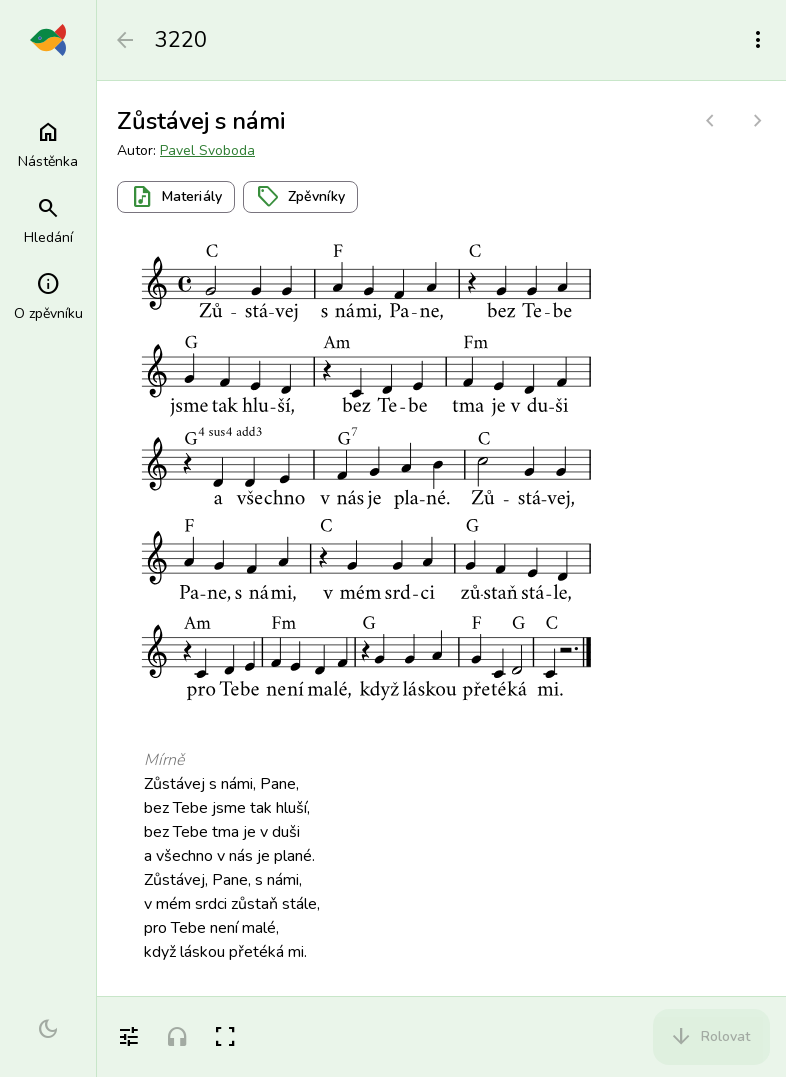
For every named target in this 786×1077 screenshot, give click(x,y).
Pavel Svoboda (207, 150)
